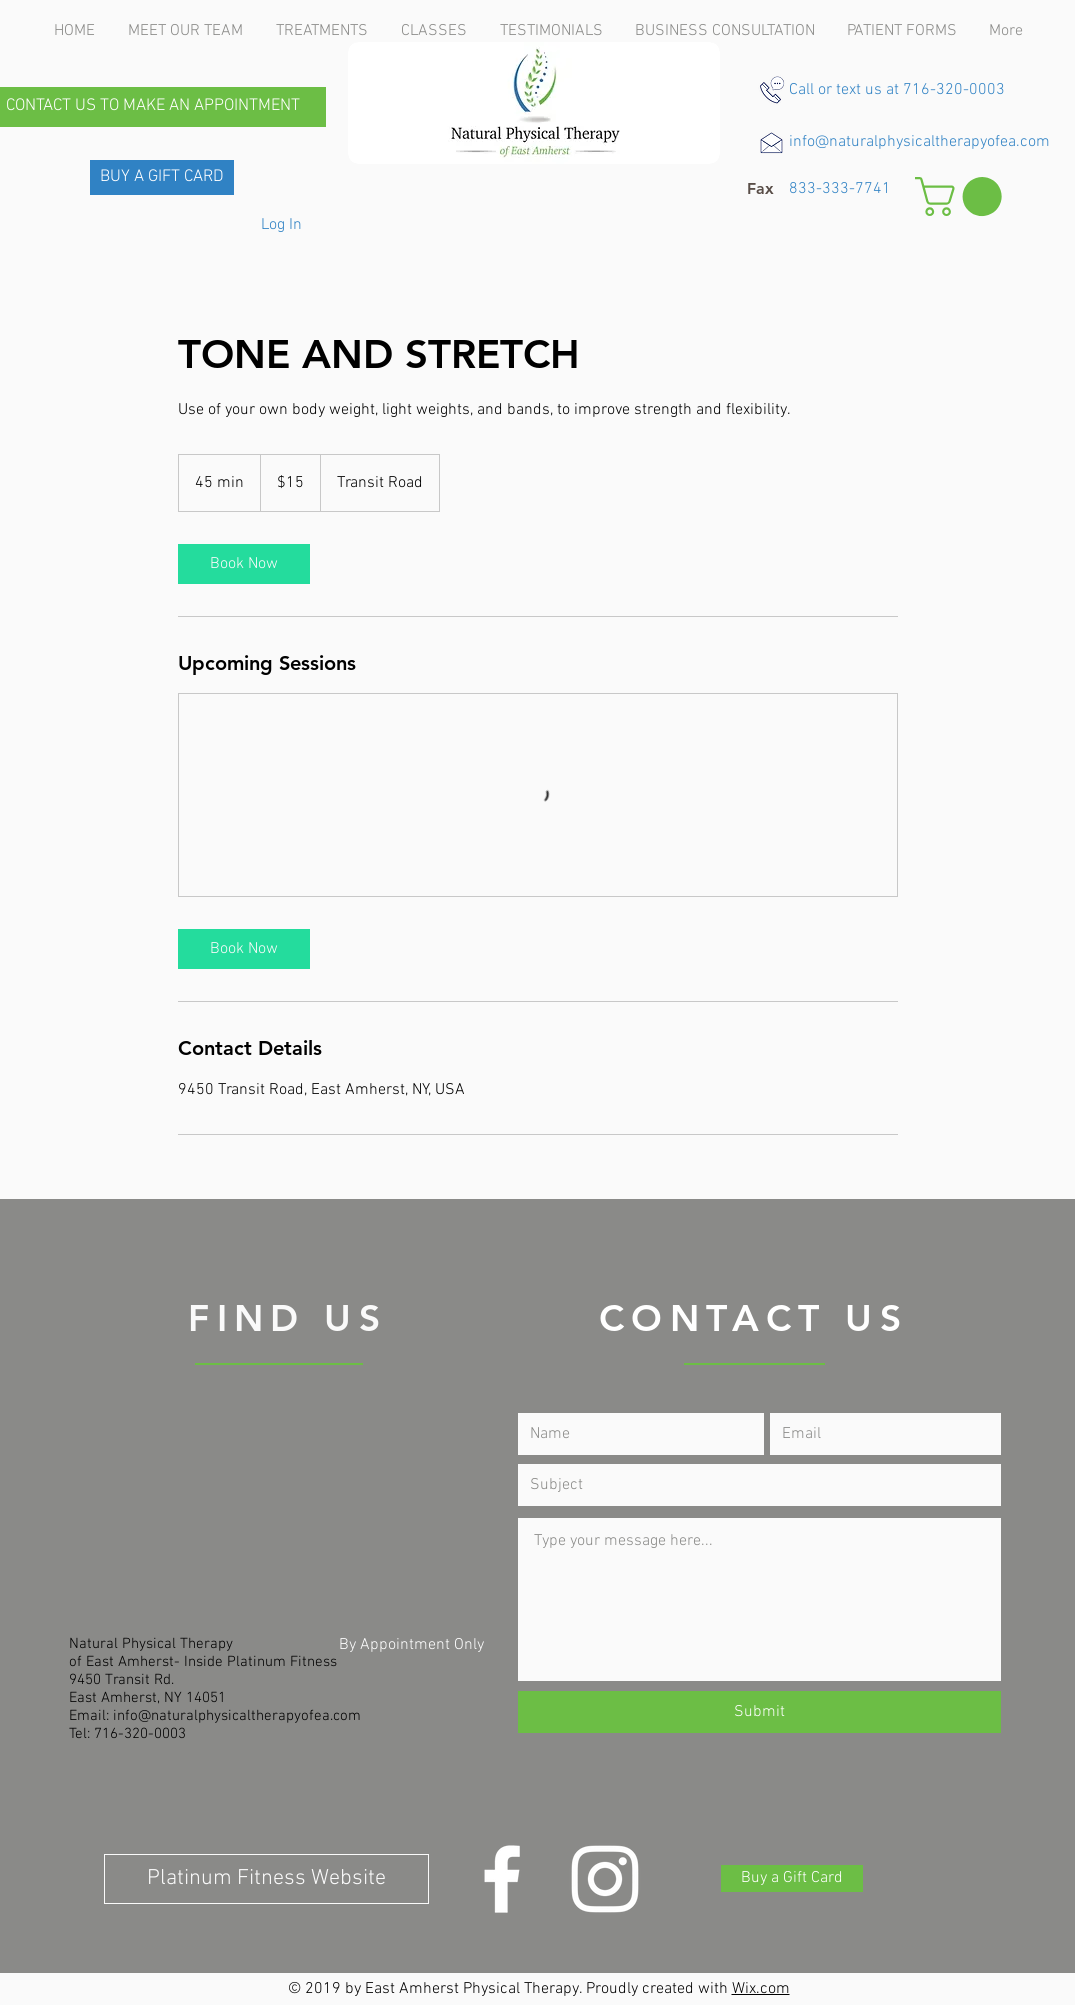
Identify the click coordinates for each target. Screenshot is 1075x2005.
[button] (761, 189)
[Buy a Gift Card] (792, 1878)
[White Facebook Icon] (502, 1879)
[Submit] (759, 1712)
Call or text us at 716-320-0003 (897, 90)
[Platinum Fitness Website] (266, 1879)
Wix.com (761, 1989)
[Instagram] (605, 1879)
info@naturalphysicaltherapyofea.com (919, 142)
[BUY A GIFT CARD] (162, 177)
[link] (244, 564)
